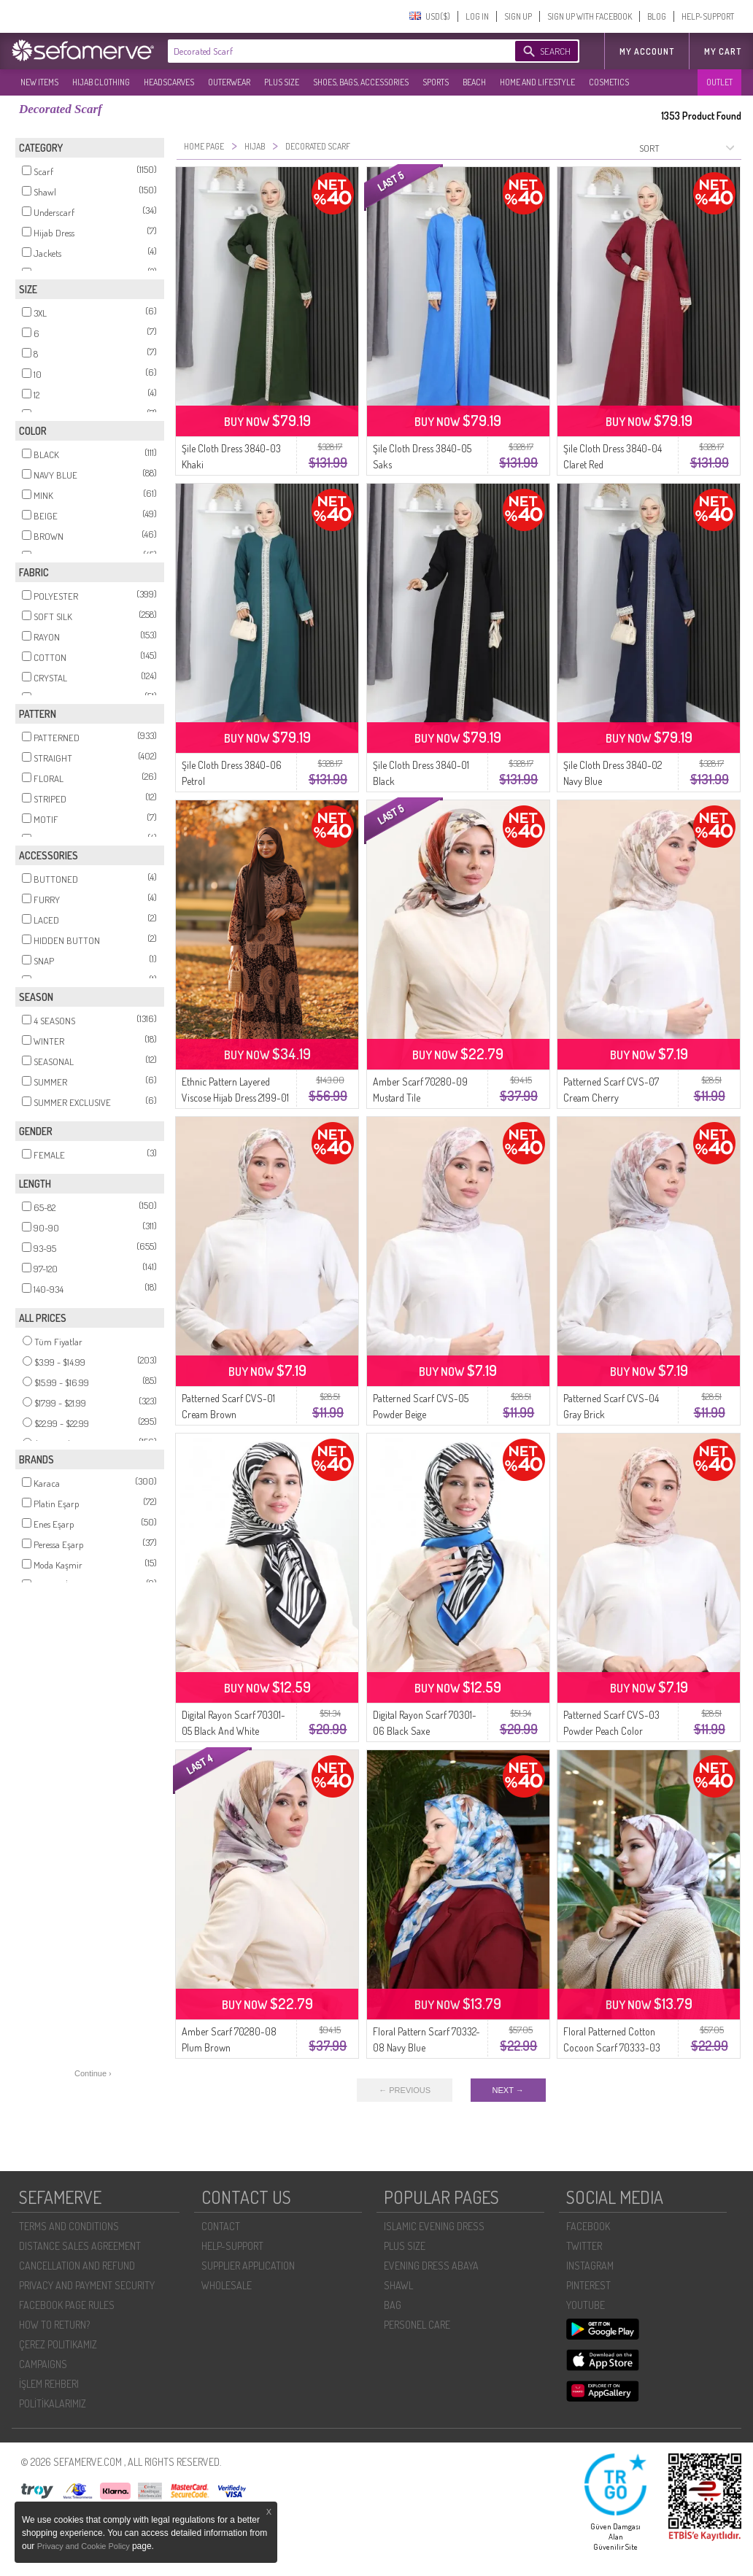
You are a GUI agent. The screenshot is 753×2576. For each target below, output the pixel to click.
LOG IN (477, 16)
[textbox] (327, 51)
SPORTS (435, 82)
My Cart (722, 51)
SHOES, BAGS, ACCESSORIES (361, 82)
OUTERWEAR (229, 82)
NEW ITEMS (39, 82)
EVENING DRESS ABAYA (431, 2265)
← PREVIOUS (404, 2090)
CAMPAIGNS (43, 2364)
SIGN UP (518, 16)
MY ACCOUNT (646, 51)
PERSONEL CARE (417, 2324)
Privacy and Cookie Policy (84, 2546)
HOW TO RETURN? (54, 2324)
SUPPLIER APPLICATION (248, 2265)
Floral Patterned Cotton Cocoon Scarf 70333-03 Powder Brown (611, 2047)
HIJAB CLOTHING (101, 82)
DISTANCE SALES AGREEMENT (80, 2246)
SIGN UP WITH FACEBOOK (589, 16)
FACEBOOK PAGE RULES (67, 2305)
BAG (392, 2305)
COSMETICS (609, 82)
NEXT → (508, 2090)
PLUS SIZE (281, 82)
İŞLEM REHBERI (49, 2384)
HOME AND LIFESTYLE (537, 82)
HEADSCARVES (169, 82)
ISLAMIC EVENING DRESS (434, 2226)
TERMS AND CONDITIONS (69, 2226)
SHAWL (398, 2285)
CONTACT (220, 2226)
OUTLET (719, 82)
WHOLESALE (226, 2285)
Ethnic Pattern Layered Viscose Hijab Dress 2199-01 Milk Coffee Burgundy (235, 1097)
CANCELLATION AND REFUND (77, 2265)
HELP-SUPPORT (707, 16)
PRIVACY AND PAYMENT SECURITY (87, 2285)
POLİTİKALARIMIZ (52, 2403)
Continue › (93, 2073)
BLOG (656, 16)
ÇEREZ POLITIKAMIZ (58, 2344)
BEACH (474, 82)
